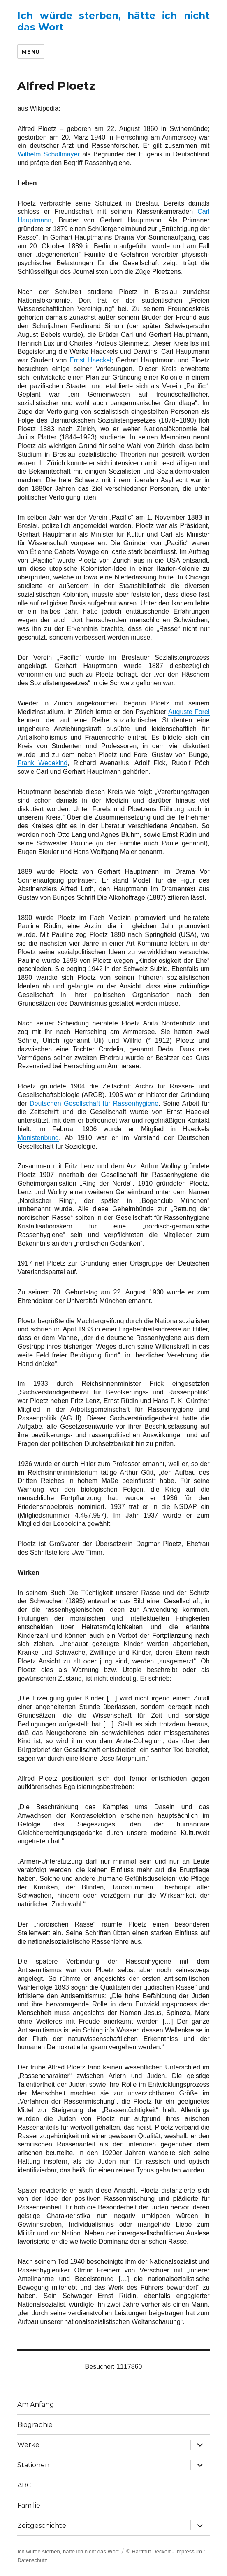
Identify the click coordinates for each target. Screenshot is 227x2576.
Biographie (35, 2425)
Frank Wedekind (42, 762)
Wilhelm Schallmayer (48, 154)
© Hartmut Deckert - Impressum (164, 2551)
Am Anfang (35, 2404)
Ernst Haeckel (90, 360)
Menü (30, 51)
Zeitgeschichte (41, 2525)
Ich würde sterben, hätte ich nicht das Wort (67, 2551)
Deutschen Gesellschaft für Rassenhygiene (94, 1103)
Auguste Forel (189, 711)
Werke (28, 2445)
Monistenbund (38, 1137)
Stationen (33, 2465)
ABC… (26, 2485)
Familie (28, 2505)
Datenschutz (32, 2560)
